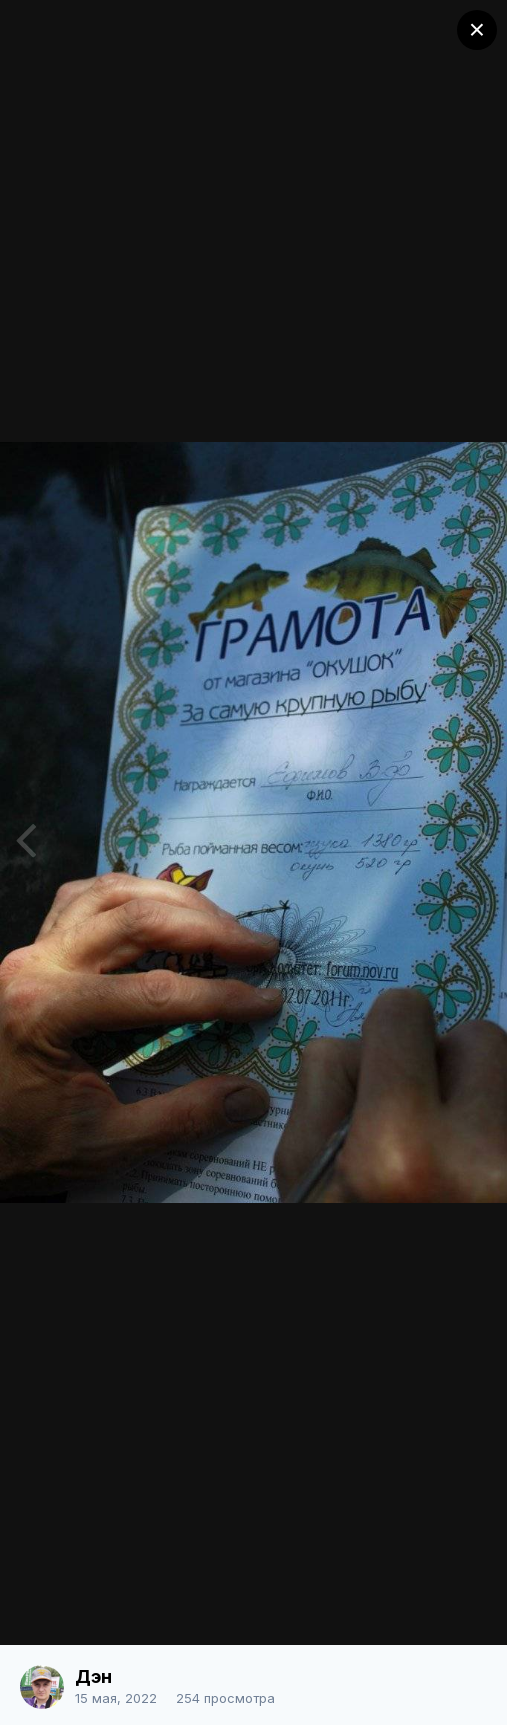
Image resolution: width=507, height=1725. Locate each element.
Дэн (93, 1676)
